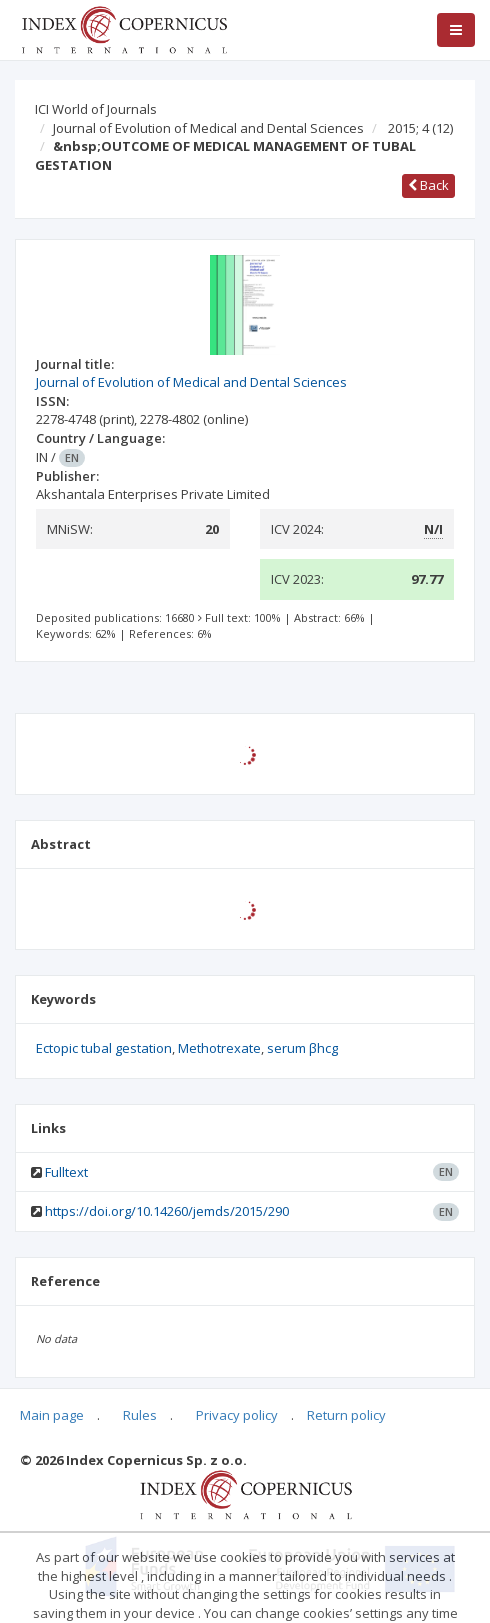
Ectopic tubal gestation (104, 1048)
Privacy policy (237, 1415)
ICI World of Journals (96, 109)
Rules (140, 1415)
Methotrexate (219, 1048)
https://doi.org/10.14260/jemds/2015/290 (167, 1211)
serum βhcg (302, 1048)
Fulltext (66, 1172)
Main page (52, 1415)
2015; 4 (420, 128)
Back (428, 185)
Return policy (346, 1415)
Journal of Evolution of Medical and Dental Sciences (208, 128)
